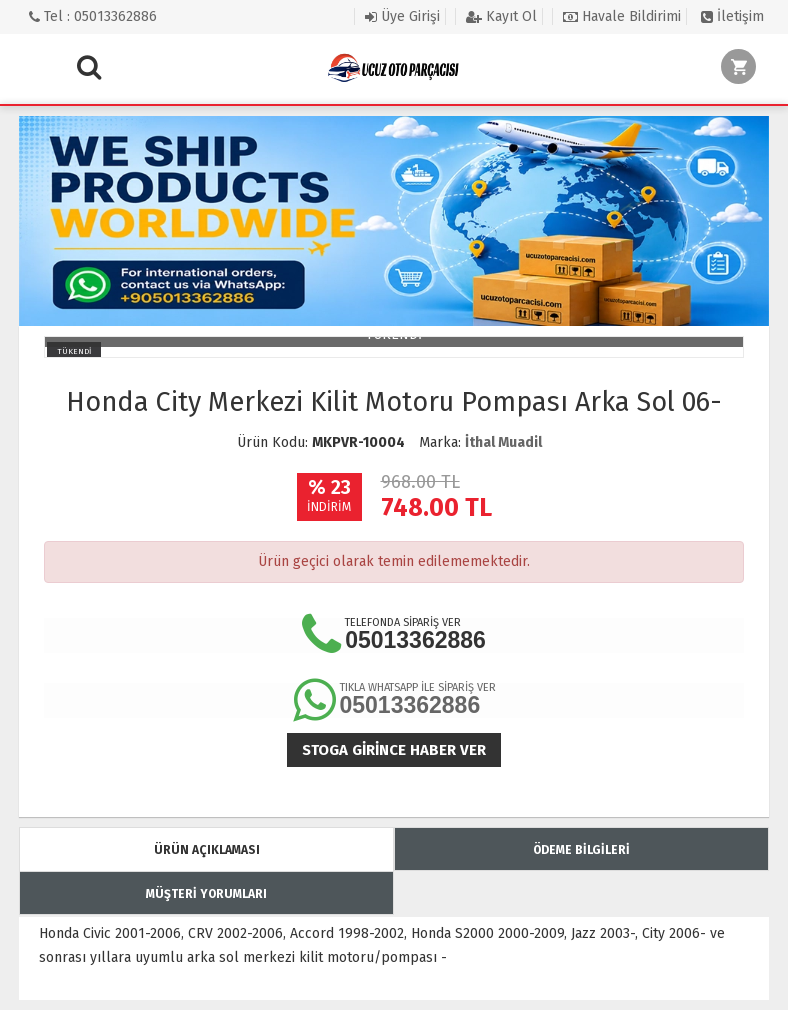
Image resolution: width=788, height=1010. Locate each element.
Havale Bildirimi (622, 16)
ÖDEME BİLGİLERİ (581, 850)
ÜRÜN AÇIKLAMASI (207, 850)
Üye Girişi (402, 16)
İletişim (732, 16)
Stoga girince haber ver (394, 750)
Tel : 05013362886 (93, 16)
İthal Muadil (503, 442)
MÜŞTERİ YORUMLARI (206, 894)
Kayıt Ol (501, 16)
